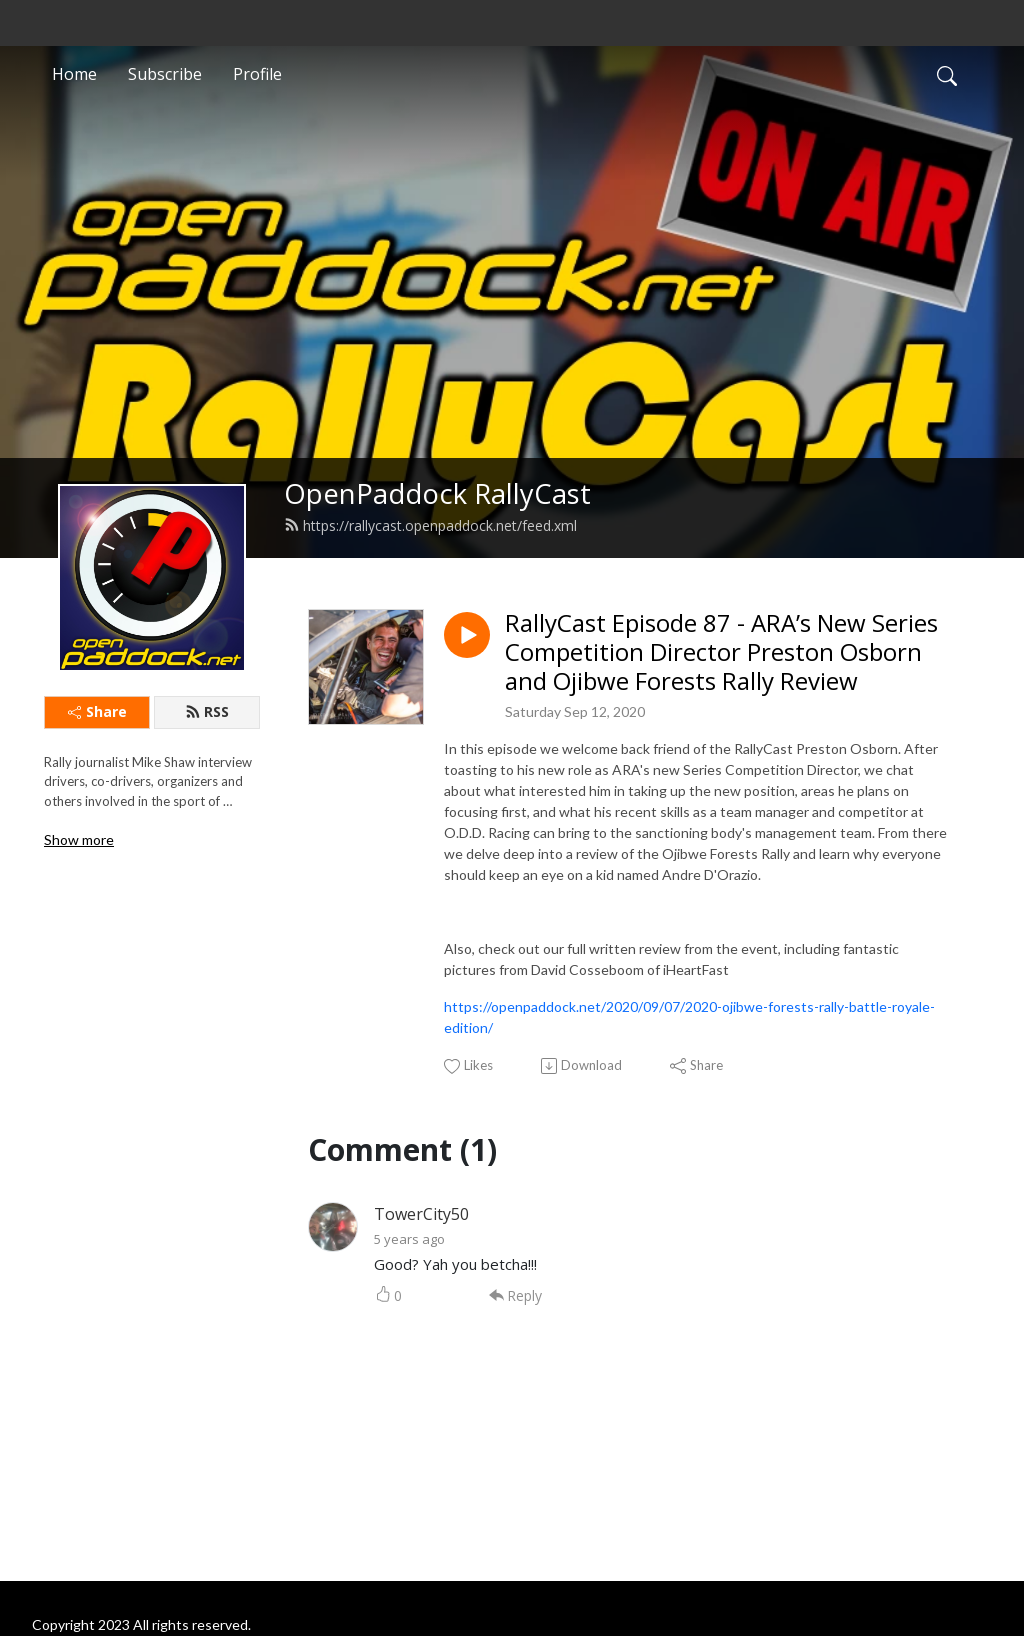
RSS (207, 711)
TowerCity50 (421, 1214)
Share (97, 711)
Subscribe (165, 74)
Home (74, 74)
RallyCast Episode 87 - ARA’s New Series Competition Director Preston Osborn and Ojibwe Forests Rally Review (721, 652)
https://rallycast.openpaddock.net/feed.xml (430, 525)
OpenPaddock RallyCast (437, 493)
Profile (257, 74)
